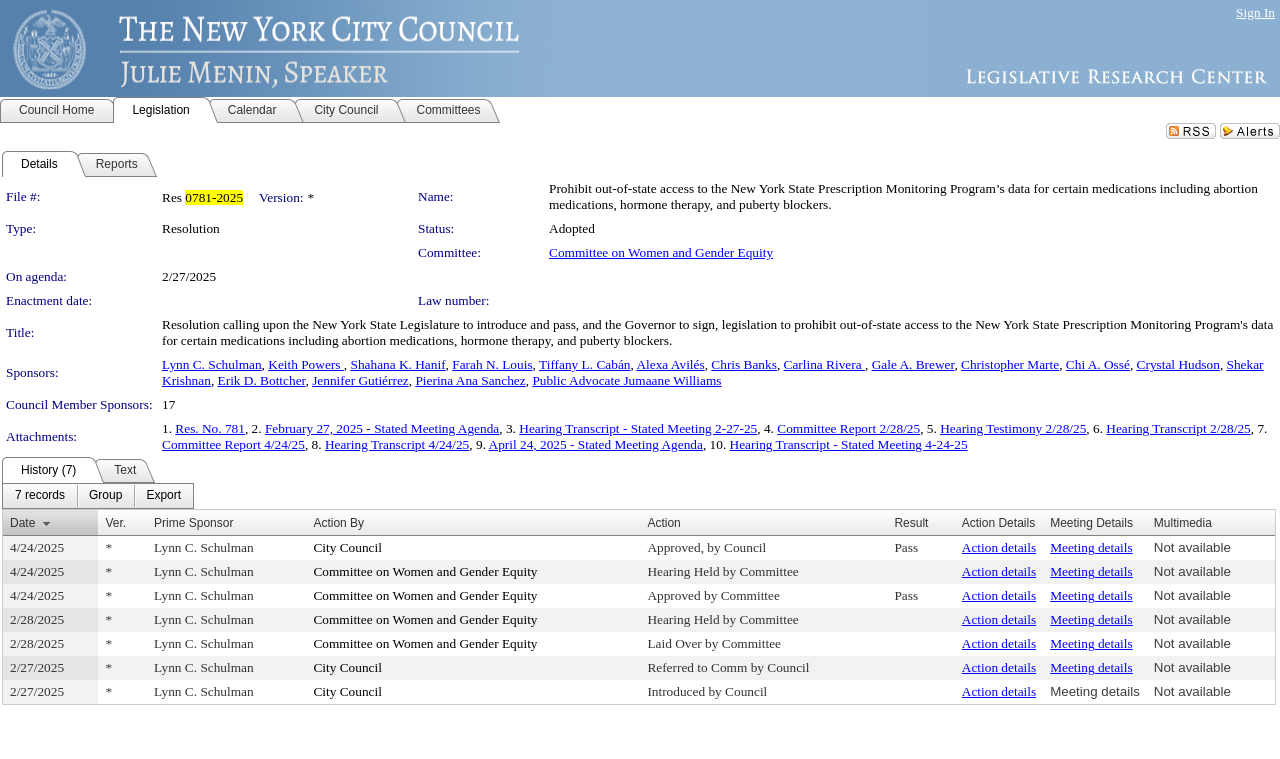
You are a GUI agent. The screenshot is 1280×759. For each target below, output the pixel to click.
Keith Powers (306, 364)
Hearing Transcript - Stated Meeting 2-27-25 (638, 428)
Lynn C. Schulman (212, 364)
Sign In (1255, 12)
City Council (347, 547)
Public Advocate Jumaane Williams (626, 380)
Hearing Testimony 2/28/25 (1013, 428)
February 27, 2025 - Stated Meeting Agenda (382, 428)
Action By (338, 523)
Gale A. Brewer (913, 364)
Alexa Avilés (670, 364)
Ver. (115, 523)
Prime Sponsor (193, 523)
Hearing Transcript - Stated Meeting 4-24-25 (849, 444)
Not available (1192, 547)
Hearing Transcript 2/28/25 (1178, 428)
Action (663, 523)
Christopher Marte (1010, 364)
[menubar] (98, 496)
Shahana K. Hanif (397, 364)
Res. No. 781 (210, 428)
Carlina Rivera (824, 364)
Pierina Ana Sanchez (470, 380)
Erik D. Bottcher (262, 380)
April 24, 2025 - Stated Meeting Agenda (596, 444)
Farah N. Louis (492, 364)
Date (22, 523)
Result (911, 523)
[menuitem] (40, 496)
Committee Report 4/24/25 (233, 444)
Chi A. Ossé (1098, 364)
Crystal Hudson (1178, 364)
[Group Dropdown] (105, 496)
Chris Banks (744, 364)
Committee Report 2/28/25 (848, 428)
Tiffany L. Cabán (584, 364)
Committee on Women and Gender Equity (661, 252)
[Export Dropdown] (163, 496)
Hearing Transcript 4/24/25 (397, 444)
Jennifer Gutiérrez (360, 380)
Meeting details (1091, 547)
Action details (999, 547)
